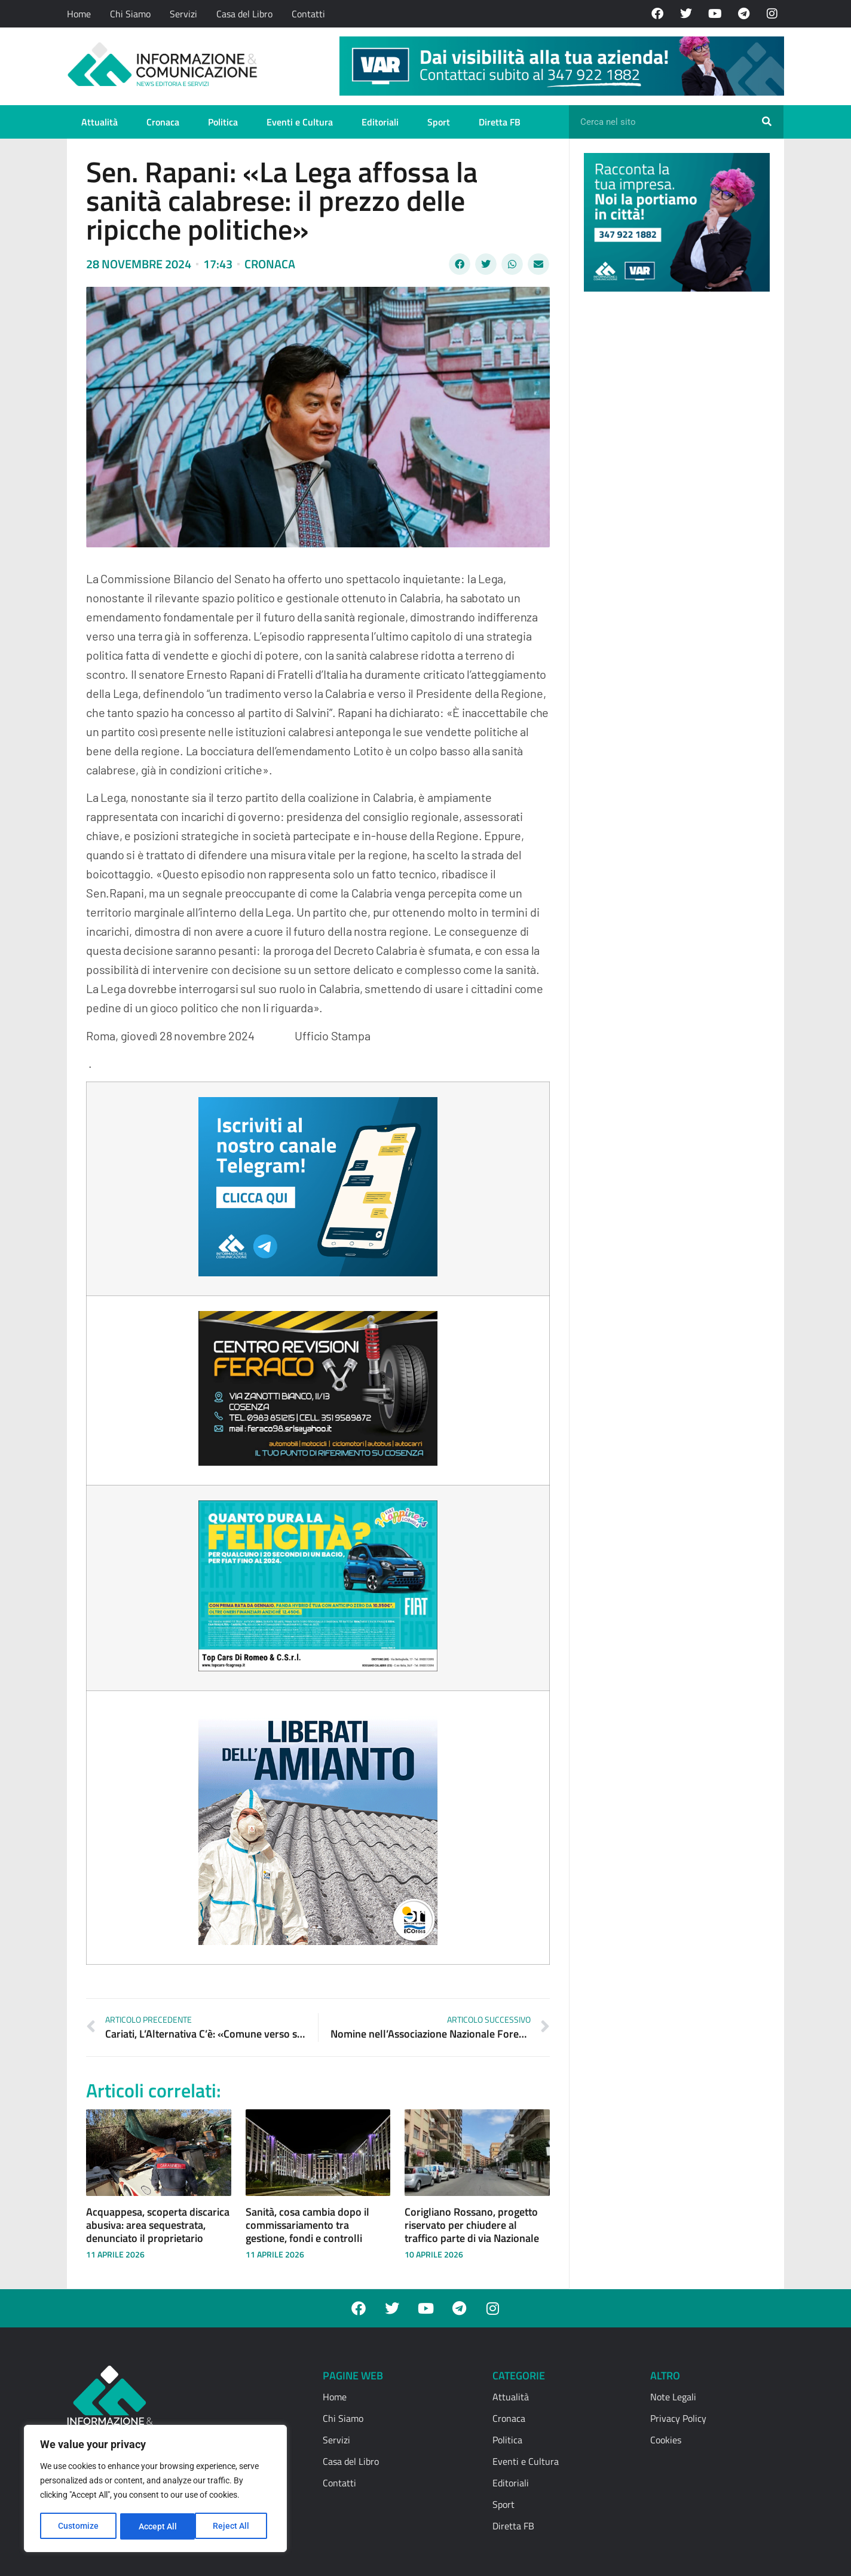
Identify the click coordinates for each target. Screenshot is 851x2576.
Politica (223, 122)
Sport (438, 122)
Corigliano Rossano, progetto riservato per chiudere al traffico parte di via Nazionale (472, 2225)
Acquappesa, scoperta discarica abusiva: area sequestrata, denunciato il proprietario (157, 2225)
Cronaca (162, 122)
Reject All (157, 2526)
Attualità (99, 122)
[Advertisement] (673, 485)
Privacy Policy (678, 2418)
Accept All (234, 2526)
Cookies (665, 2440)
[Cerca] (766, 122)
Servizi (183, 14)
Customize (78, 2526)
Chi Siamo (130, 14)
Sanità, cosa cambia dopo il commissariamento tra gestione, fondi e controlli (307, 2225)
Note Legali (673, 2397)
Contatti (308, 14)
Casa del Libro (244, 14)
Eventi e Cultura (300, 122)
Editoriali (380, 122)
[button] (459, 264)
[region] (155, 2489)
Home (79, 14)
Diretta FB (500, 122)
